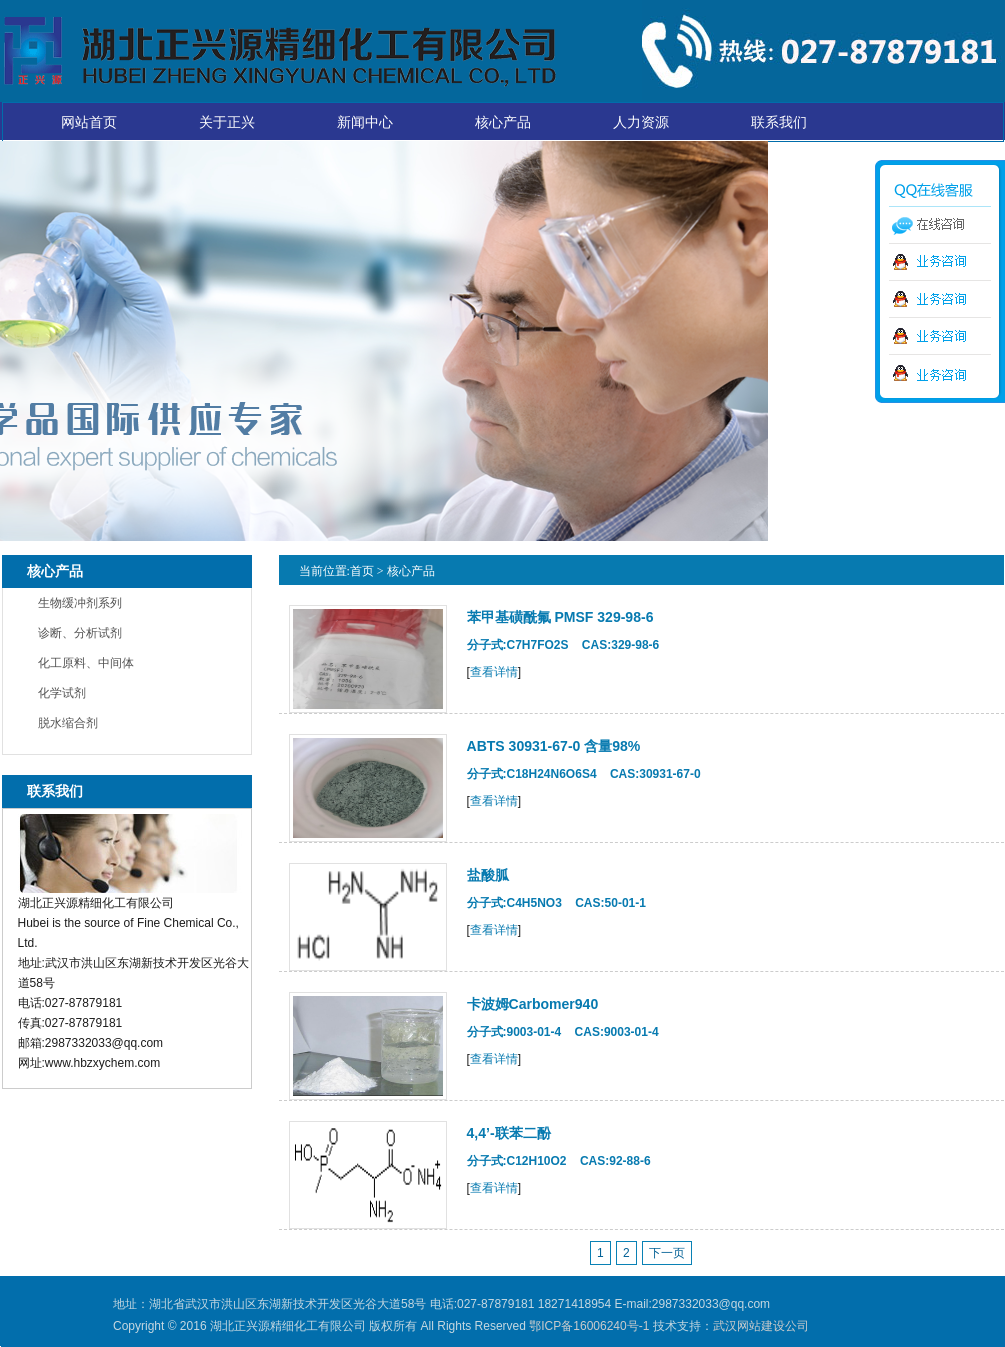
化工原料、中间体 (86, 663)
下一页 (667, 1253)
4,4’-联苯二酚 (509, 1133)
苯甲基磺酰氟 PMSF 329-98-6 (560, 617)
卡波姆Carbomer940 (533, 1004)
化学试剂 (62, 693)
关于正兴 (227, 122)
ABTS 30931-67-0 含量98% (554, 746)
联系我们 (779, 122)
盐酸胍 (488, 875)
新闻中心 (365, 122)
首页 (362, 571)
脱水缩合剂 (68, 723)
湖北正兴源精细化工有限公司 (279, 51)
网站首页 (89, 122)
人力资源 (641, 122)
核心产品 (503, 122)
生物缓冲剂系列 (80, 603)
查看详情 (494, 672)
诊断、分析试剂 (80, 633)
